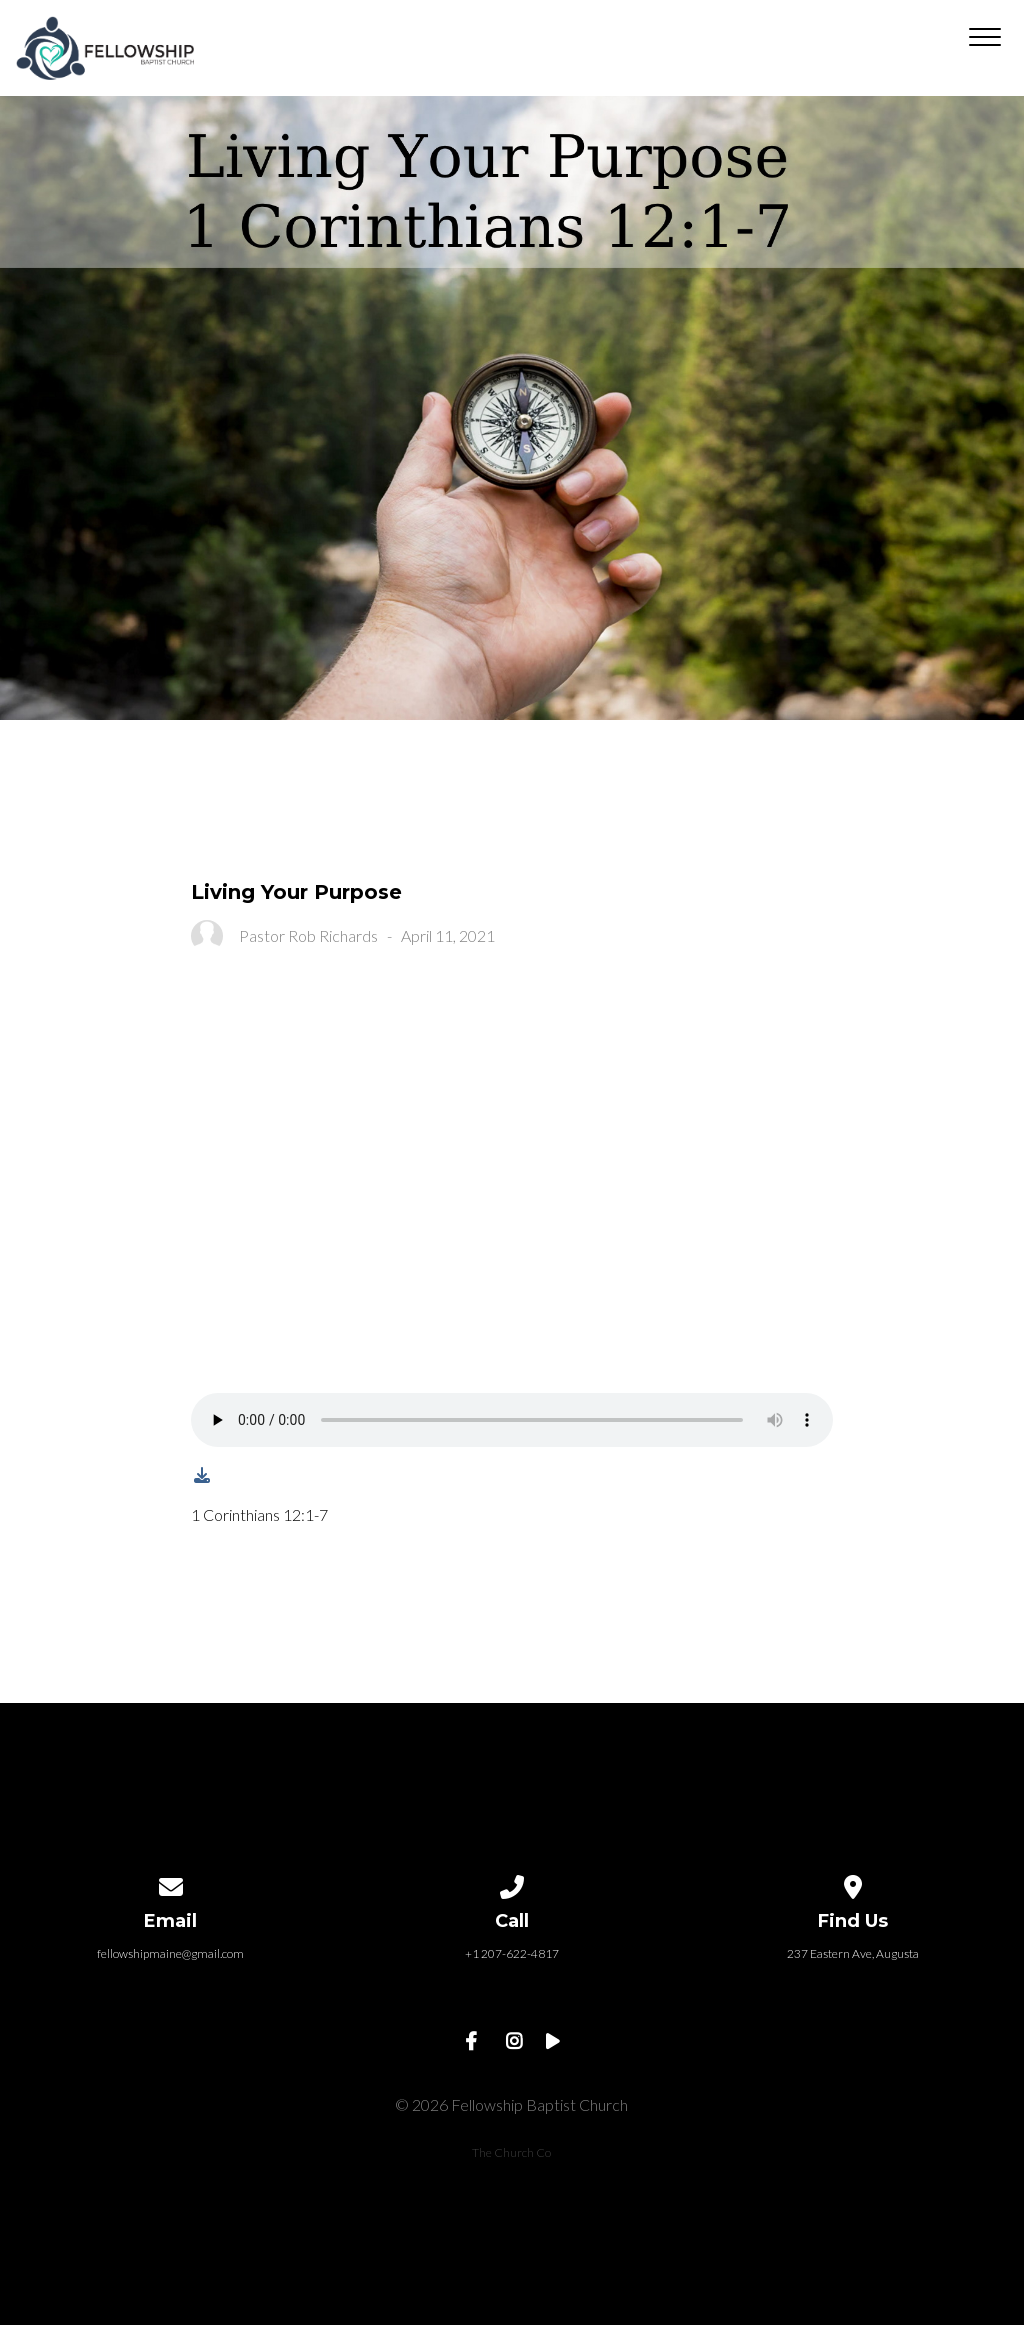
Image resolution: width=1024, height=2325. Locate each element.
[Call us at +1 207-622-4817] (512, 1883)
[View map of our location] (853, 1883)
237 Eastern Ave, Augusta (853, 1953)
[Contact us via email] (171, 1883)
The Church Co (511, 2152)
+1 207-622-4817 (512, 1953)
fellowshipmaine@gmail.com (170, 1953)
